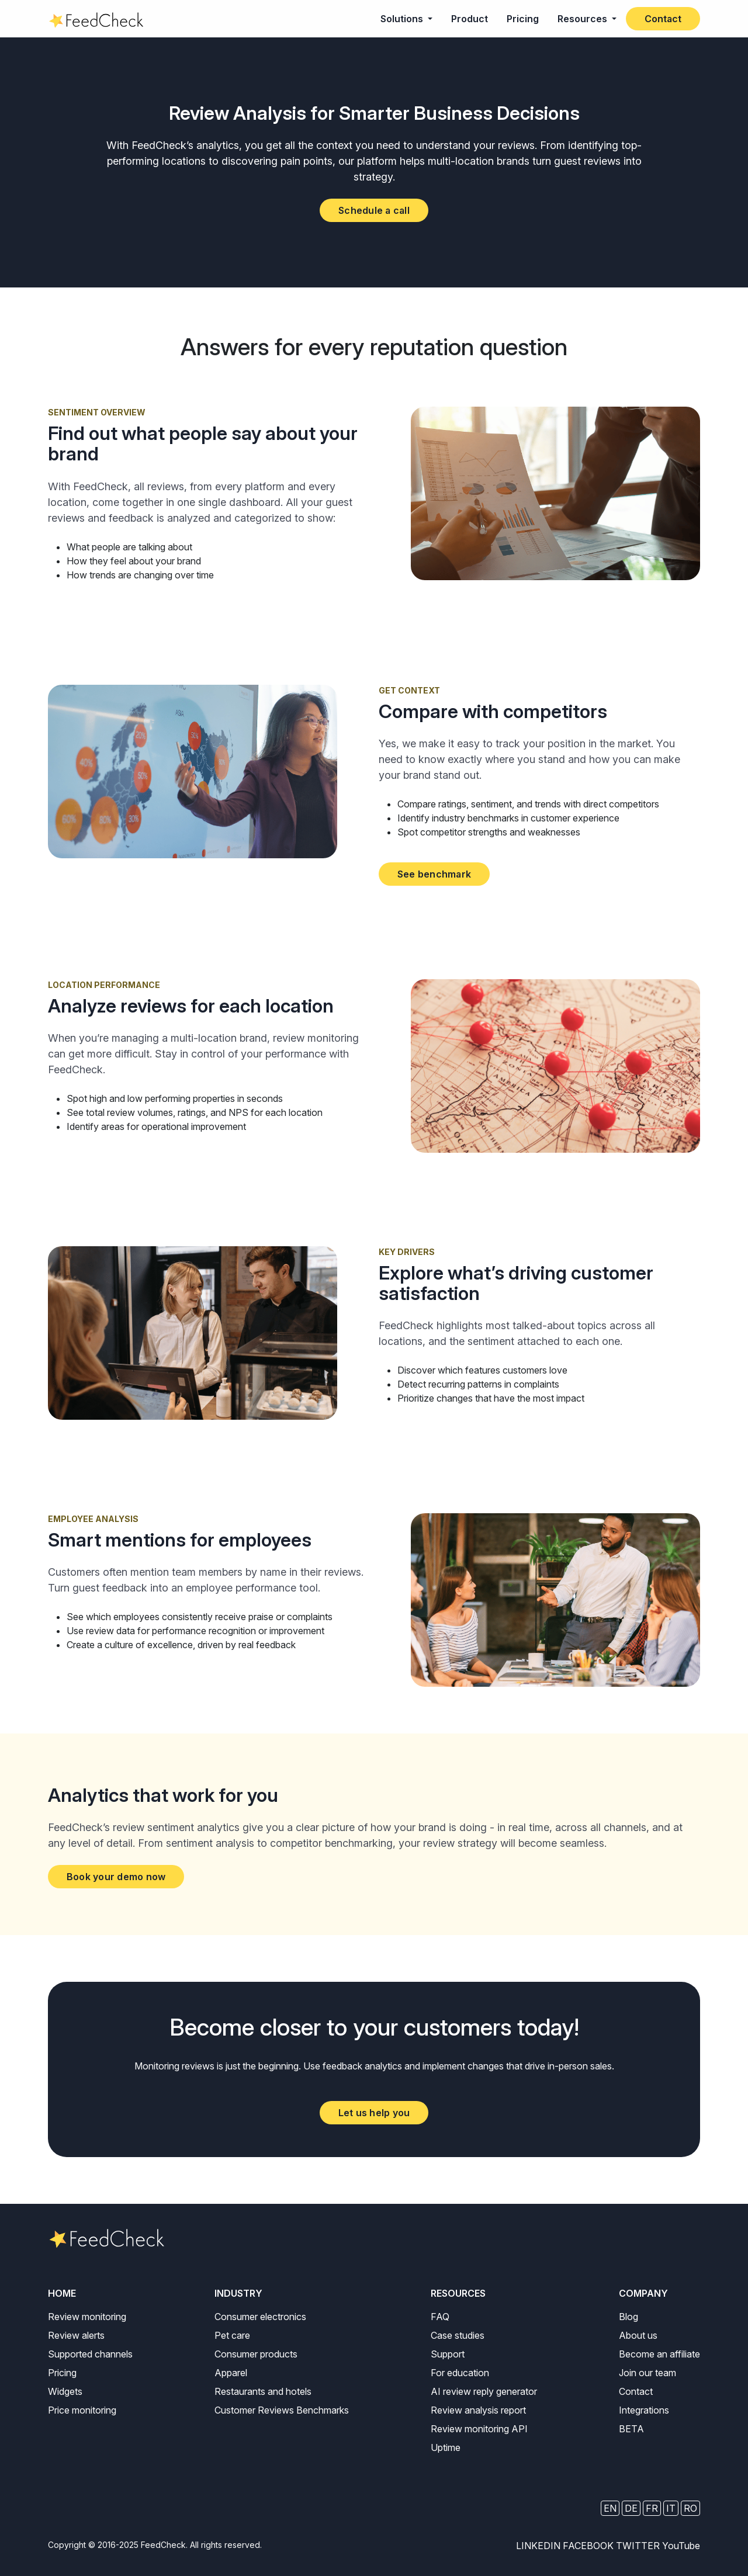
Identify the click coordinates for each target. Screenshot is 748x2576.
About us (638, 2335)
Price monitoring (82, 2410)
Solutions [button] (402, 19)
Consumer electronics (260, 2316)
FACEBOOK (588, 2545)
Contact (663, 19)
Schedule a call (374, 210)
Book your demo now (116, 1876)
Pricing (523, 19)
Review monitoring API (479, 2429)
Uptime (445, 2447)
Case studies (457, 2335)
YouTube (681, 2545)
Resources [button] (583, 19)
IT (671, 2508)
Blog (628, 2316)
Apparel (230, 2373)
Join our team (647, 2373)
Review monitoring (87, 2316)
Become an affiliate (659, 2354)
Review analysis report (478, 2410)
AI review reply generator (484, 2391)
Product (469, 19)
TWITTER (638, 2545)
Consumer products (255, 2354)
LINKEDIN (538, 2545)
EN (610, 2508)
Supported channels (90, 2354)
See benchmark (434, 874)
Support (448, 2354)
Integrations (644, 2410)
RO (690, 2508)
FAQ (440, 2316)
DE (631, 2508)
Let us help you (374, 2113)
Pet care (232, 2335)
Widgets (65, 2391)
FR (652, 2508)
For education (460, 2373)
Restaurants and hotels (262, 2391)
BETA (631, 2429)
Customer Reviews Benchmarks (281, 2410)
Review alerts (76, 2335)
